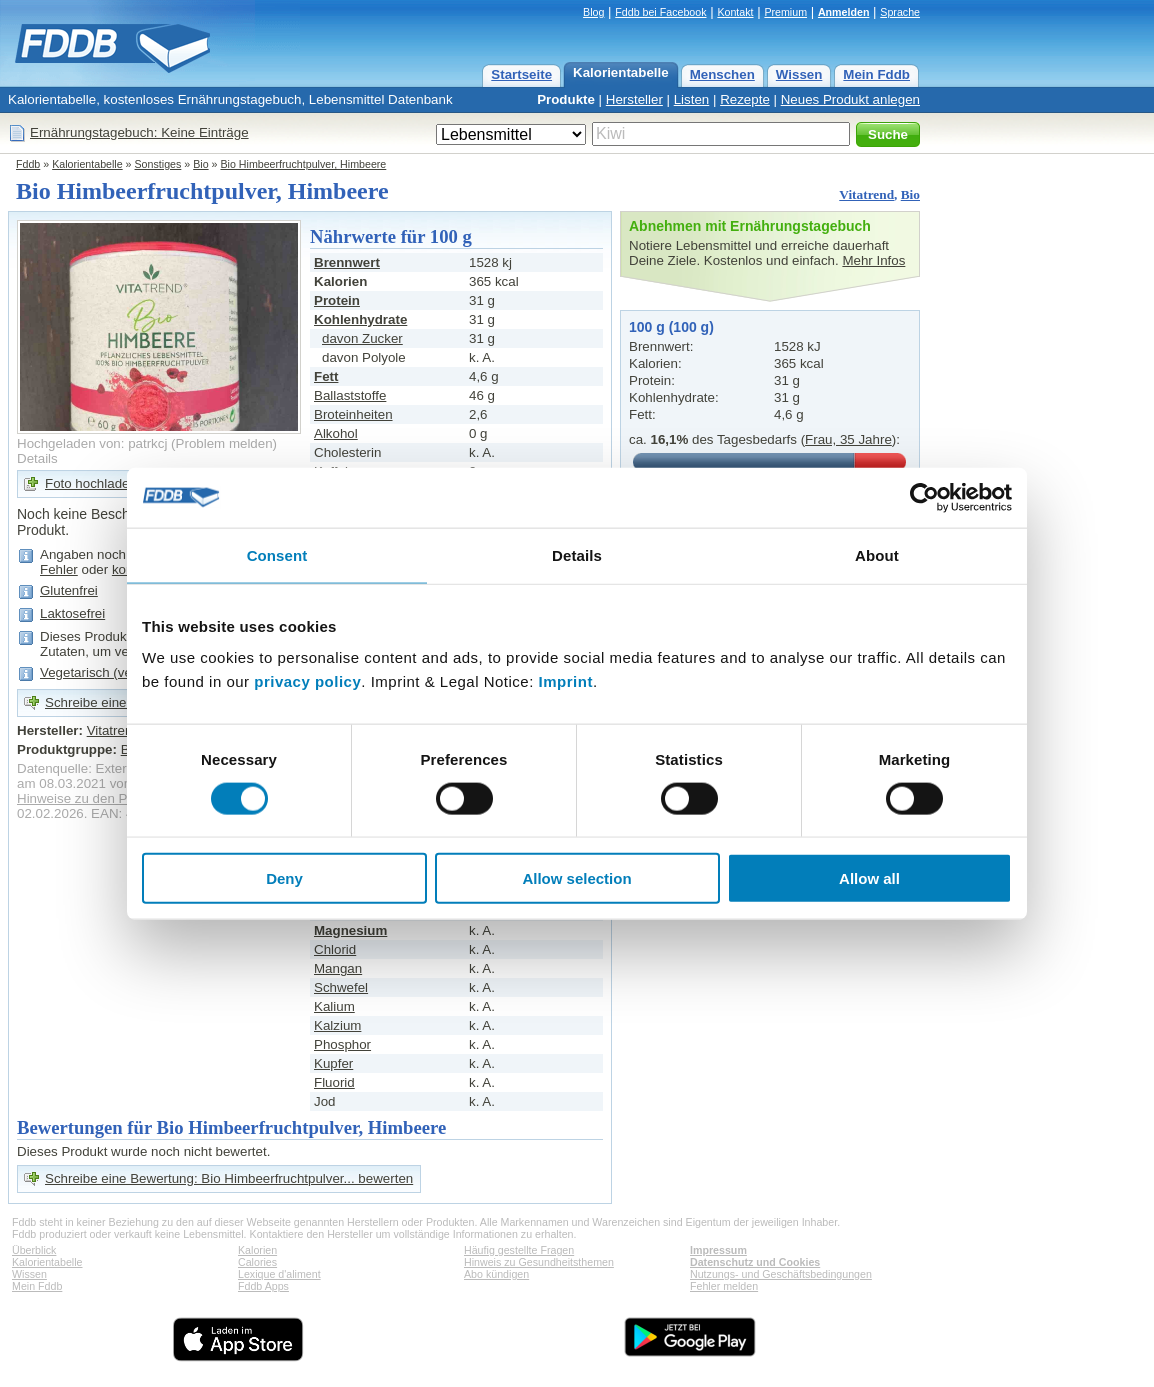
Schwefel (341, 987)
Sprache (900, 12)
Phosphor (342, 1044)
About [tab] (877, 554)
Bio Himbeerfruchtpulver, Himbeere (303, 164)
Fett (326, 376)
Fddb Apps (263, 1286)
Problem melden (224, 443)
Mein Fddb (876, 74)
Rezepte (745, 99)
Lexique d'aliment (279, 1274)
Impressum (718, 1250)
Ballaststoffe (350, 395)
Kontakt (735, 12)
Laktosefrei (72, 613)
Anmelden (844, 12)
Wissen (799, 74)
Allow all (869, 878)
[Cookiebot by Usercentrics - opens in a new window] (924, 497)
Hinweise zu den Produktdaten (107, 798)
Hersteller (634, 99)
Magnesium (350, 930)
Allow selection (576, 878)
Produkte (566, 99)
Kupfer (333, 1063)
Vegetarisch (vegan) (99, 672)
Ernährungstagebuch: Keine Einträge (139, 132)
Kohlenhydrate (360, 319)
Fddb (28, 164)
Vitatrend (866, 194)
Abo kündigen (496, 1274)
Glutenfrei (69, 590)
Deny (284, 878)
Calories (257, 1262)
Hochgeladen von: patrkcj (92, 443)
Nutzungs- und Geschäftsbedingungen (781, 1274)
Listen (692, 99)
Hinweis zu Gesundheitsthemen (539, 1262)
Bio (200, 164)
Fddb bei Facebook (660, 12)
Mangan (338, 968)
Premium (785, 12)
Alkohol (336, 433)
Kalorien (257, 1250)
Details (37, 458)
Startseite (521, 74)
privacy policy (307, 681)
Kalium (334, 1006)
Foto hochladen (91, 483)
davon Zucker (362, 338)
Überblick (34, 1250)
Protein (337, 300)
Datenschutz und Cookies (755, 1262)
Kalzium (337, 1025)
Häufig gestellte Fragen (519, 1250)
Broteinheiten (353, 414)
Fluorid (334, 1082)
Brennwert (347, 262)
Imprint (566, 681)
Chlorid (335, 949)
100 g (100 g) (671, 327)
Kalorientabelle (621, 72)
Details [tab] (577, 554)
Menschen (722, 74)
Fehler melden (724, 1286)
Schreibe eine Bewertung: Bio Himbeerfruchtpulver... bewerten (229, 1178)
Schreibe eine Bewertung (119, 702)
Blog (593, 12)
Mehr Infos (873, 260)
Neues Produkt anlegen (850, 99)
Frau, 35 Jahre (848, 439)
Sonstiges (158, 164)
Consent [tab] (277, 554)
